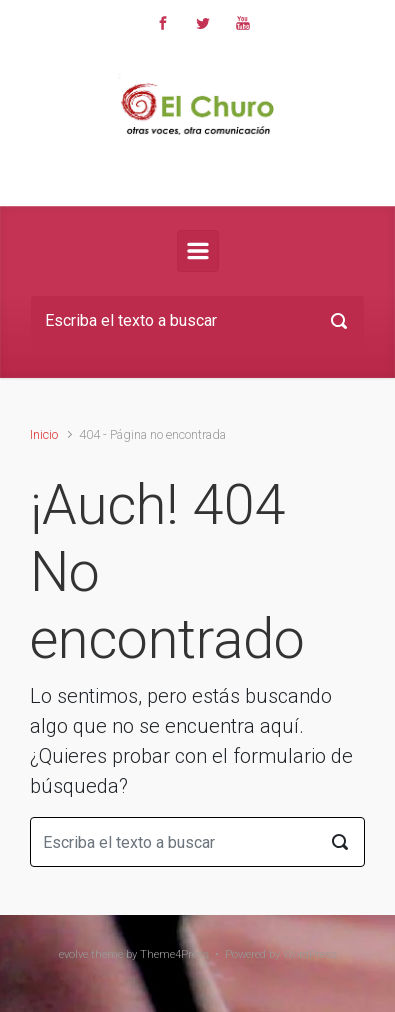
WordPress (310, 954)
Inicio (44, 434)
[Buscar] (197, 321)
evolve (73, 954)
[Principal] (198, 251)
